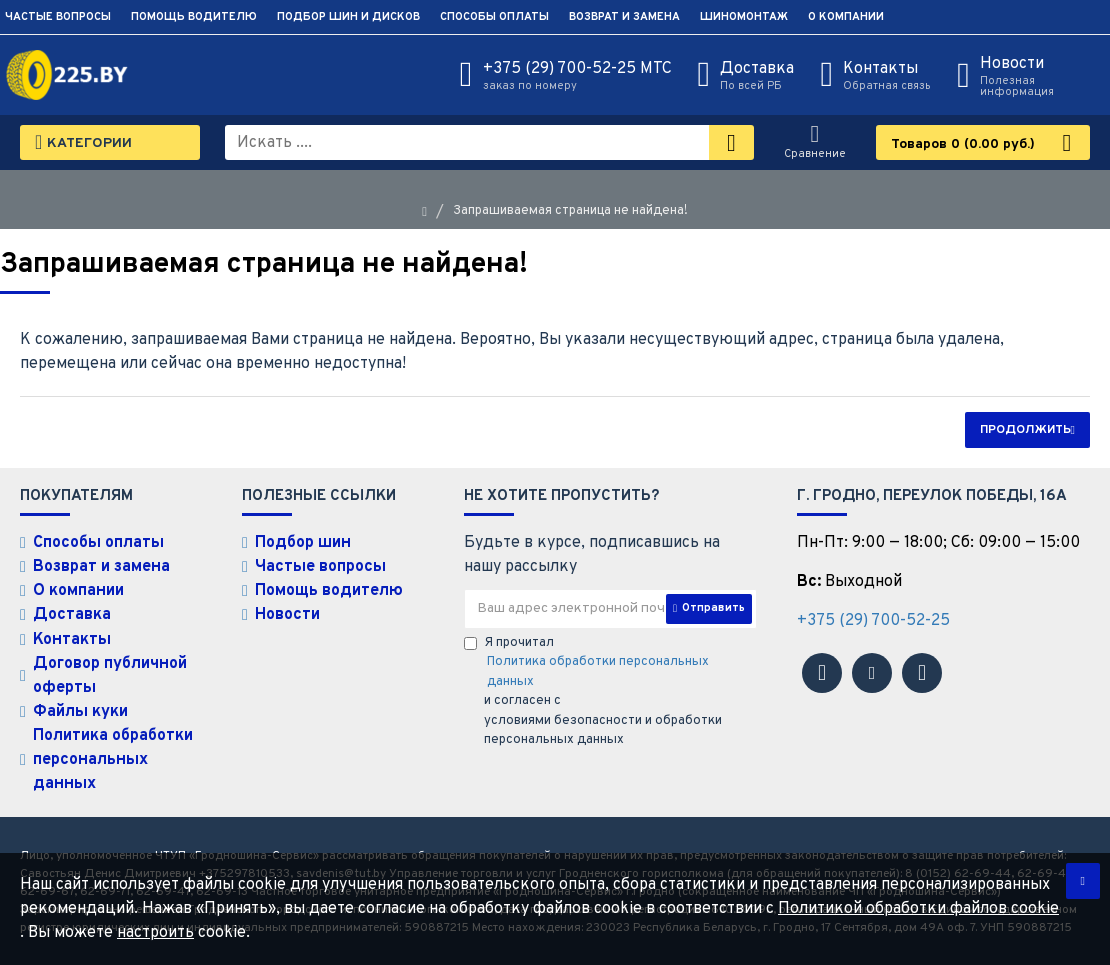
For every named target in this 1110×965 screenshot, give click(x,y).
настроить (155, 933)
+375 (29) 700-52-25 (873, 621)
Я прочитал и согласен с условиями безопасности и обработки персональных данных (610, 692)
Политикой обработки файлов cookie (918, 909)
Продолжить (1025, 430)
